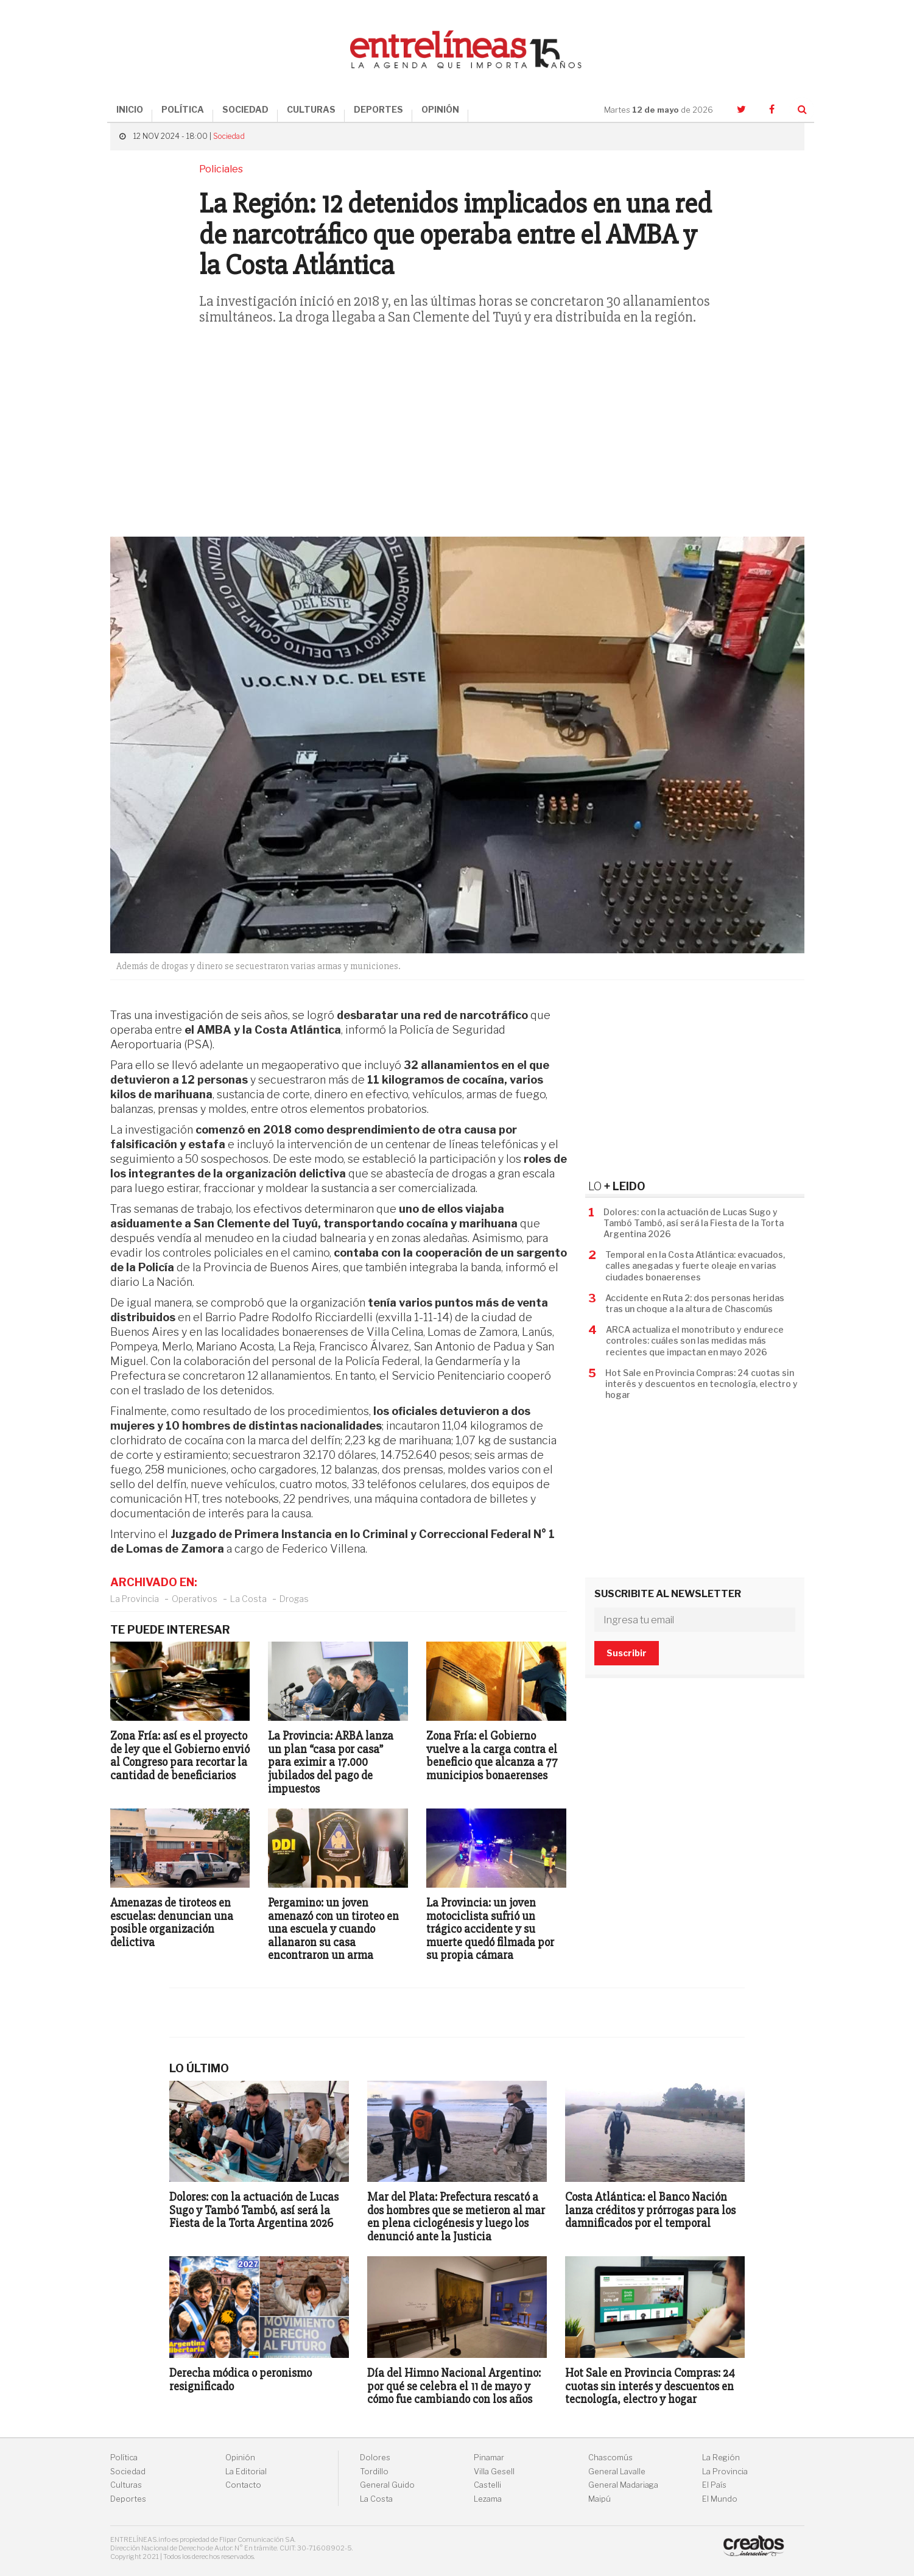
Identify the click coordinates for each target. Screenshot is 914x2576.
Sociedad (229, 136)
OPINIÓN (440, 109)
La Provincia (134, 1598)
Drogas (294, 1598)
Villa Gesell (494, 2471)
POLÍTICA (182, 109)
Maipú (599, 2499)
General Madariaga (623, 2485)
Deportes (128, 2499)
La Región (721, 2457)
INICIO (129, 109)
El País (714, 2485)
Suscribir (626, 1653)
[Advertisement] (457, 439)
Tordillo (374, 2471)
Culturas (126, 2485)
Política (124, 2457)
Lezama (488, 2499)
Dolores (375, 2457)
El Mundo (719, 2499)
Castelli (487, 2485)
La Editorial (246, 2471)
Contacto (243, 2485)
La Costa (248, 1598)
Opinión (240, 2457)
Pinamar (489, 2457)
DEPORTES (378, 109)
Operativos (194, 1598)
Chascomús (610, 2457)
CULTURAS (311, 109)
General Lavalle (616, 2471)
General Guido (387, 2485)
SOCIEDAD (245, 109)
